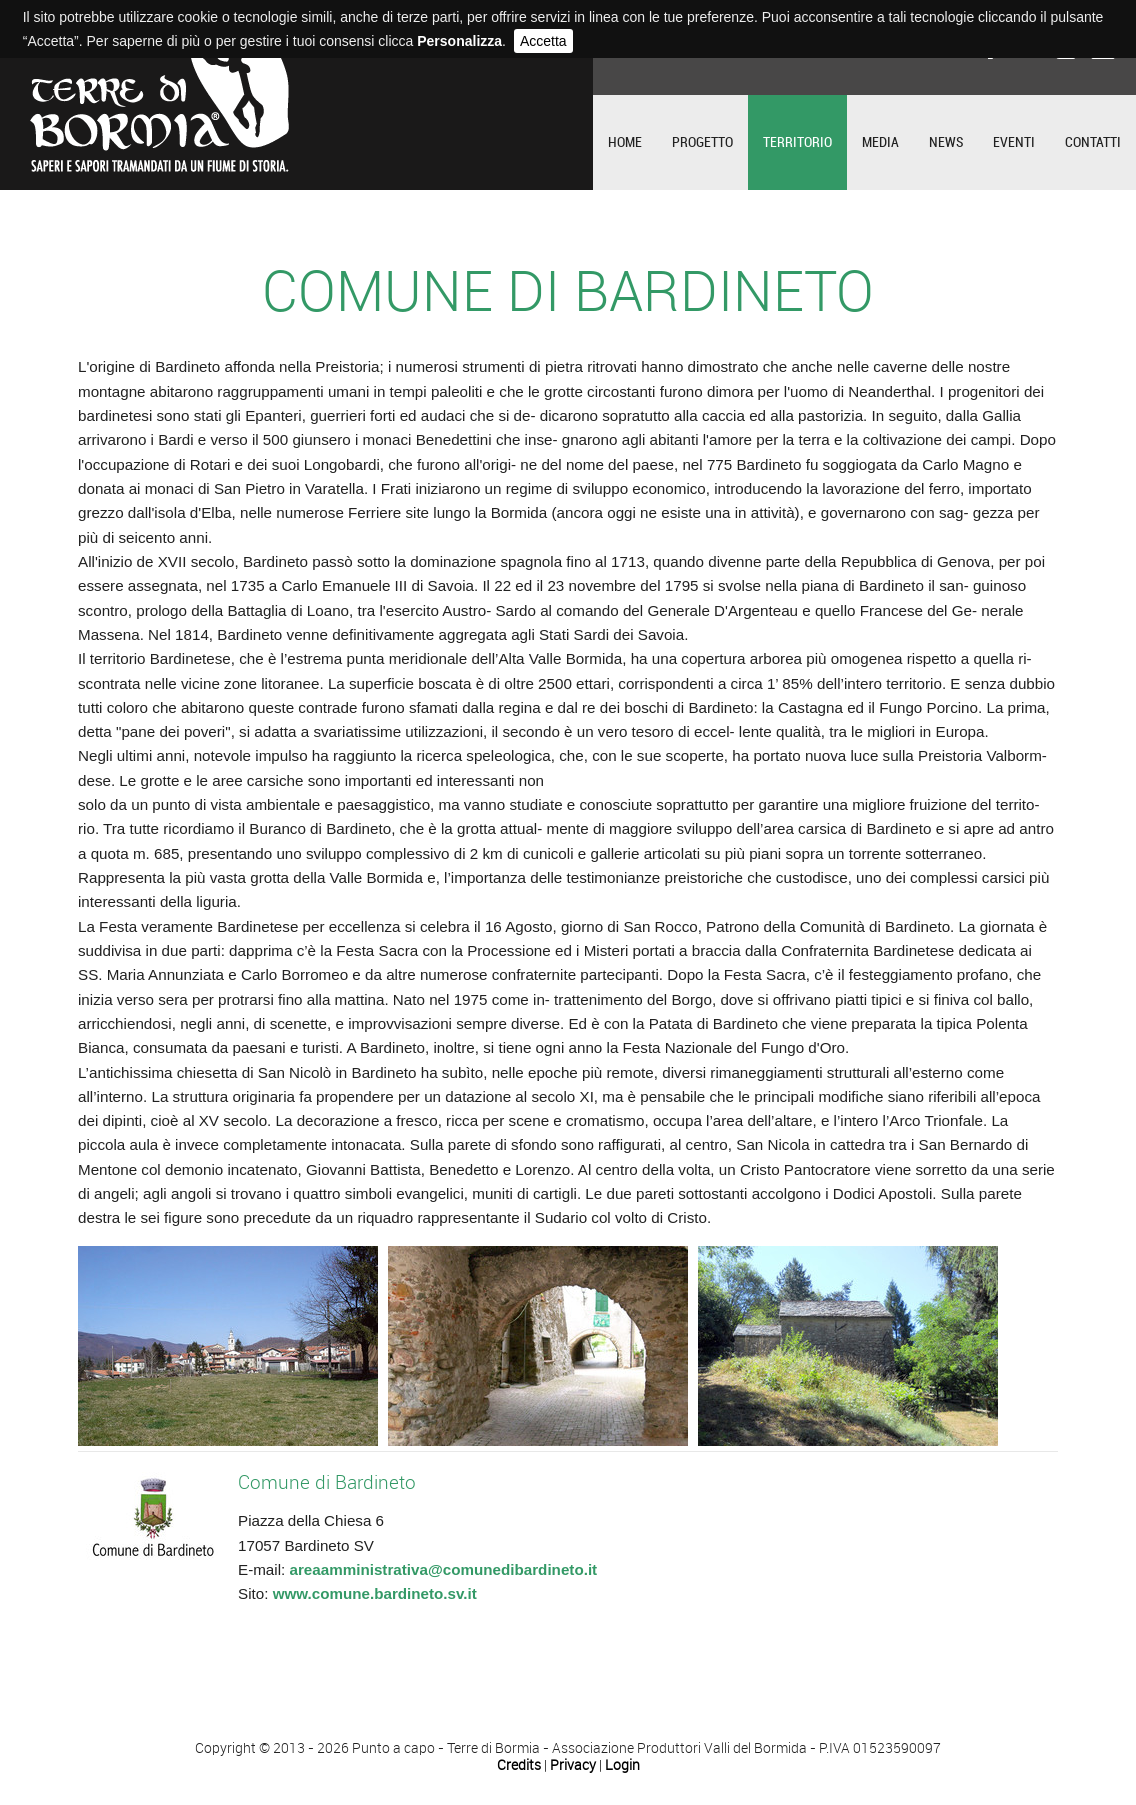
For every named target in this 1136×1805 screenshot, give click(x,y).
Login (622, 1765)
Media (880, 142)
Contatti (1093, 142)
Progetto (702, 142)
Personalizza (459, 41)
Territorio (797, 142)
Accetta (543, 41)
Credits (519, 1765)
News (946, 142)
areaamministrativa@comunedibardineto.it (443, 1569)
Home (625, 142)
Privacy (573, 1765)
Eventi (1014, 142)
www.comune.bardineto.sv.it (375, 1593)
